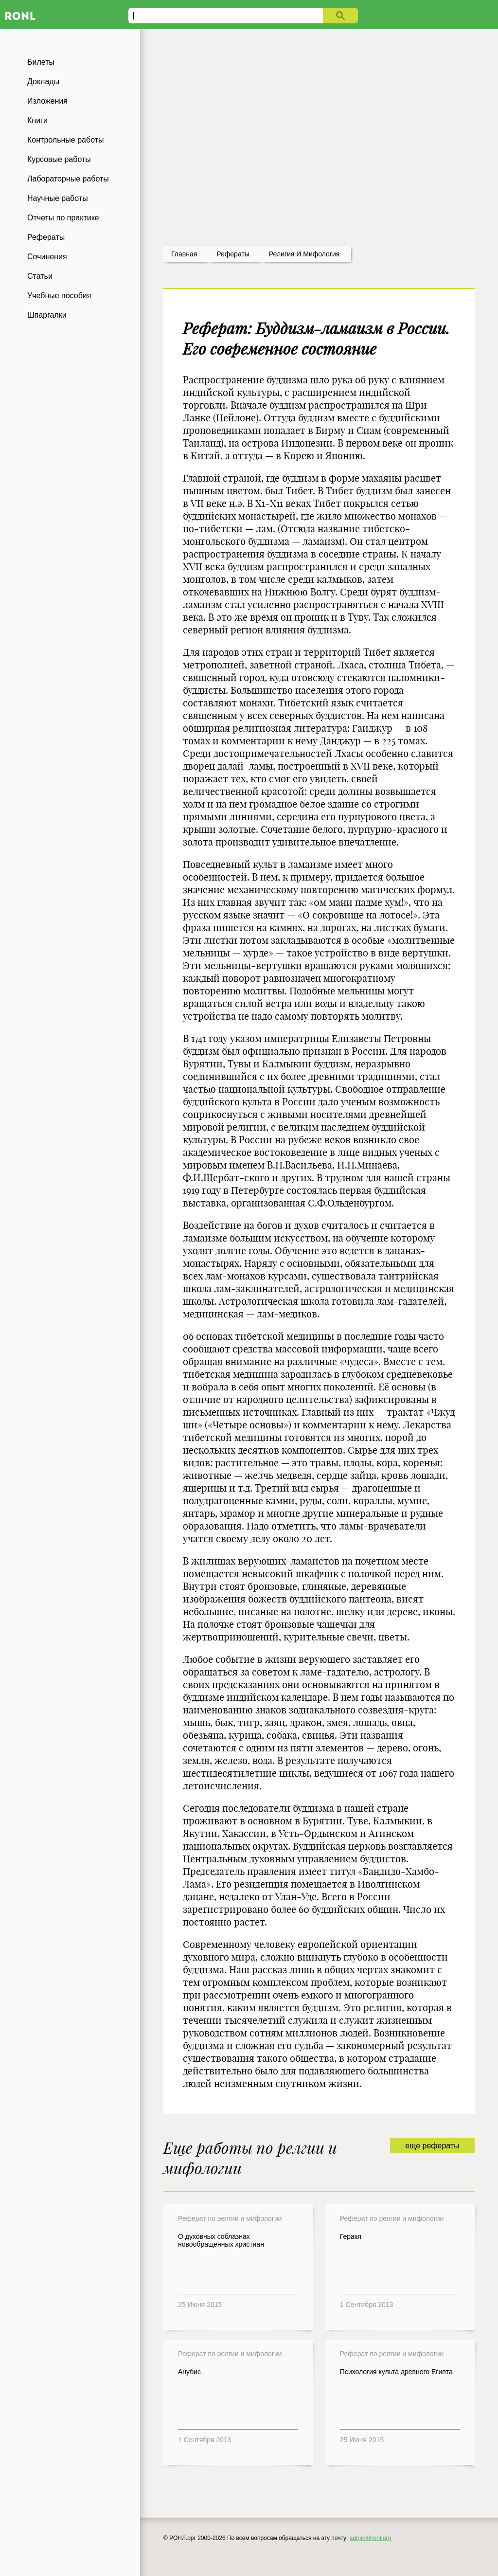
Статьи (40, 276)
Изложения (47, 101)
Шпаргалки (47, 315)
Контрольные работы (65, 140)
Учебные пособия (59, 295)
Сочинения (47, 256)
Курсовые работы (59, 159)
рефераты (232, 254)
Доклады (43, 81)
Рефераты (46, 237)
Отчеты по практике (63, 218)
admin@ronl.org (370, 2538)
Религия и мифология (304, 254)
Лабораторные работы (68, 179)
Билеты (40, 62)
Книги (37, 120)
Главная (184, 254)
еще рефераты (432, 2146)
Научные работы (57, 198)
